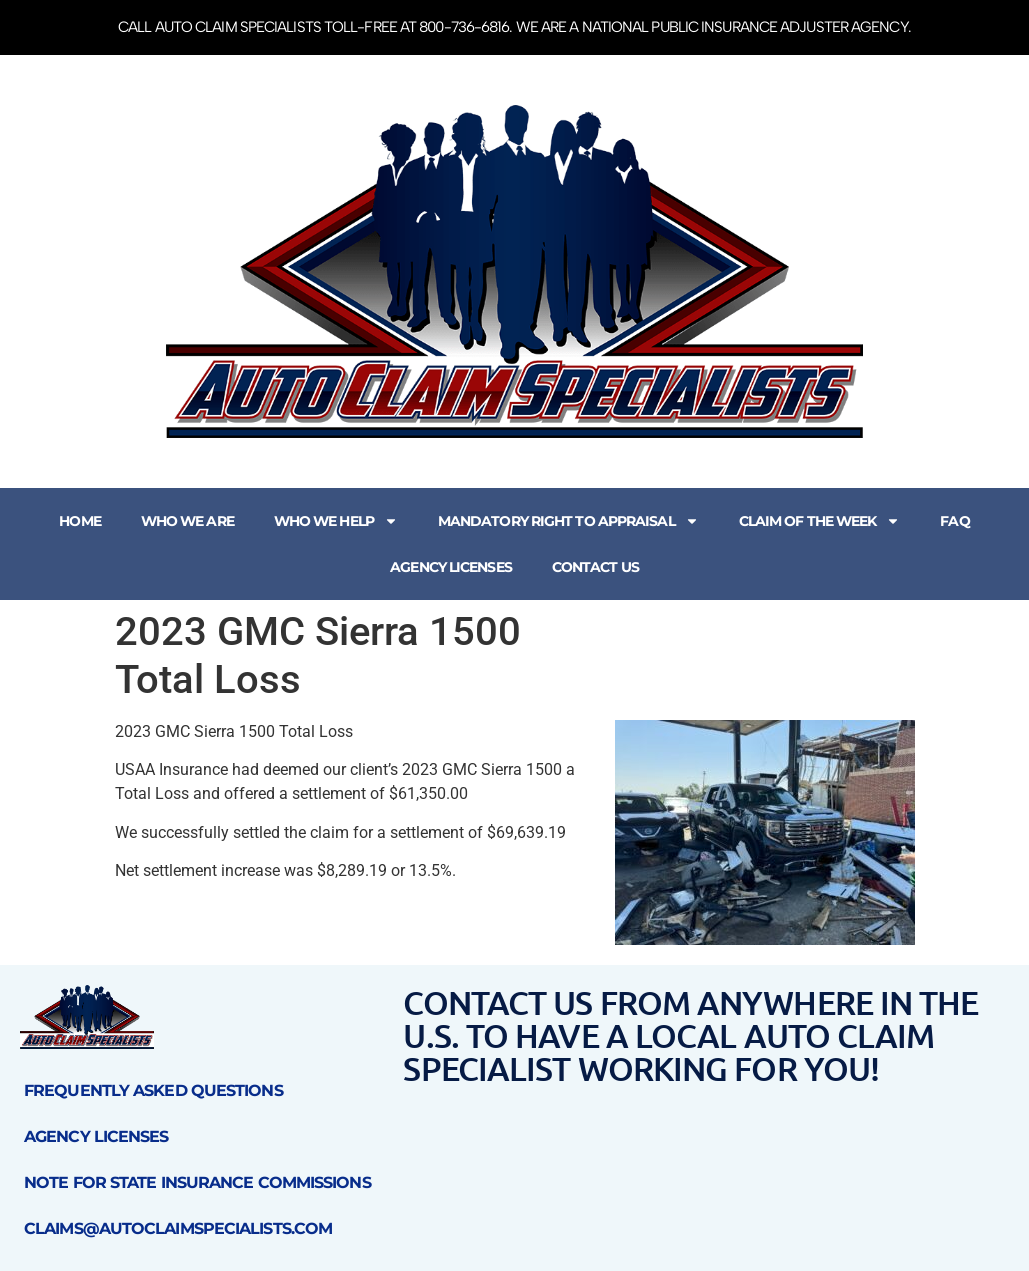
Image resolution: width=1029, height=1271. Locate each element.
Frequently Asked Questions (153, 1090)
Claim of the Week (820, 521)
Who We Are (187, 521)
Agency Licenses (451, 567)
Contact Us (595, 567)
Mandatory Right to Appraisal (568, 521)
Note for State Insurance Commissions (197, 1182)
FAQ (954, 521)
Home (79, 521)
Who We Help (336, 521)
